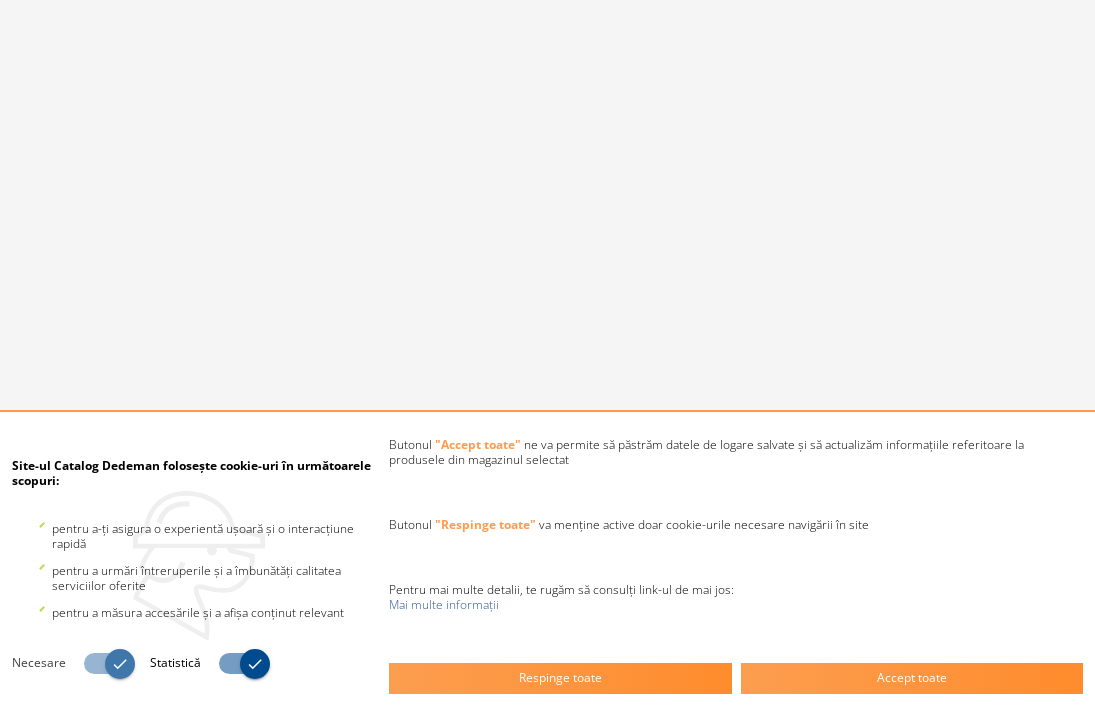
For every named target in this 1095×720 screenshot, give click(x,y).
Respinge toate (560, 677)
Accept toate (912, 677)
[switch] (81, 664)
